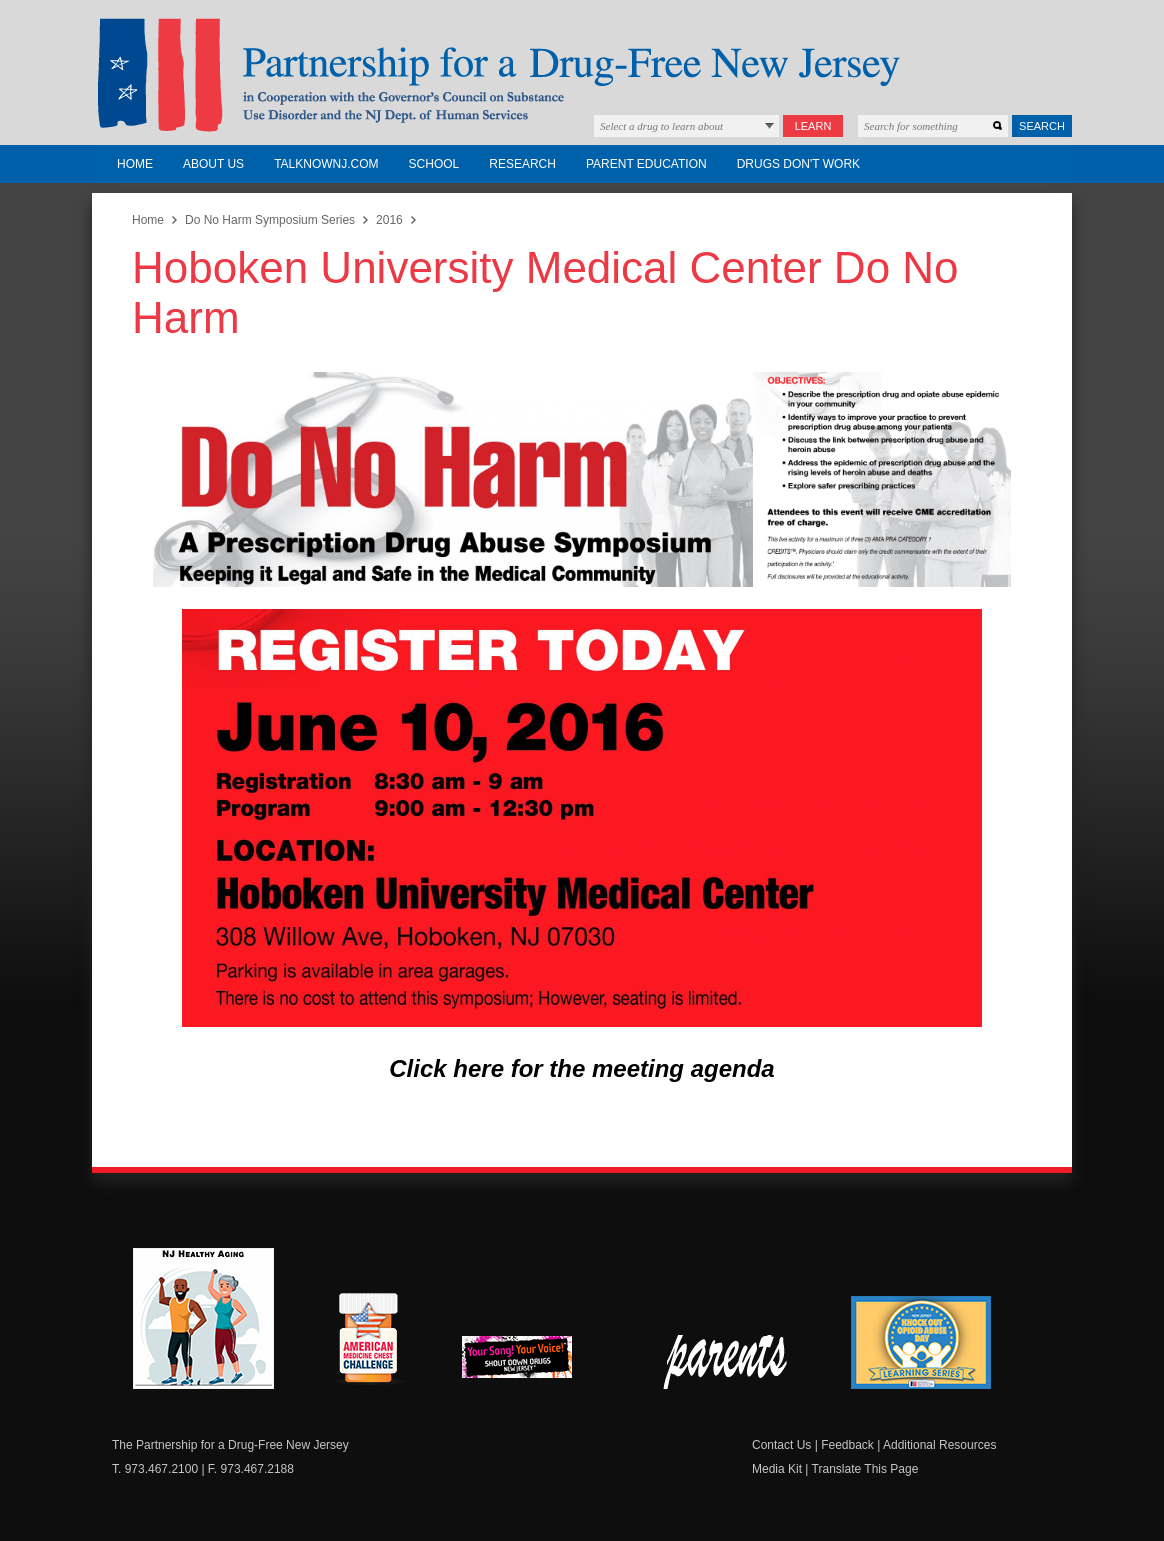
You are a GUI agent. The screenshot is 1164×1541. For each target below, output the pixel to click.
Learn (813, 126)
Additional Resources (939, 1445)
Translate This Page (865, 1469)
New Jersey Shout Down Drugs (532, 1362)
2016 (389, 220)
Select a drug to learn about (661, 126)
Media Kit (777, 1469)
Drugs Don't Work (798, 164)
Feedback (847, 1445)
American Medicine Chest (368, 1341)
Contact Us (781, 1445)
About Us (213, 164)
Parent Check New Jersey (726, 1362)
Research (522, 164)
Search (1042, 126)
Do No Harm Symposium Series (270, 220)
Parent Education (646, 164)
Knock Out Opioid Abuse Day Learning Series (921, 1342)
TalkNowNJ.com (326, 164)
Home (135, 164)
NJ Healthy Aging (203, 1318)
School (434, 164)
